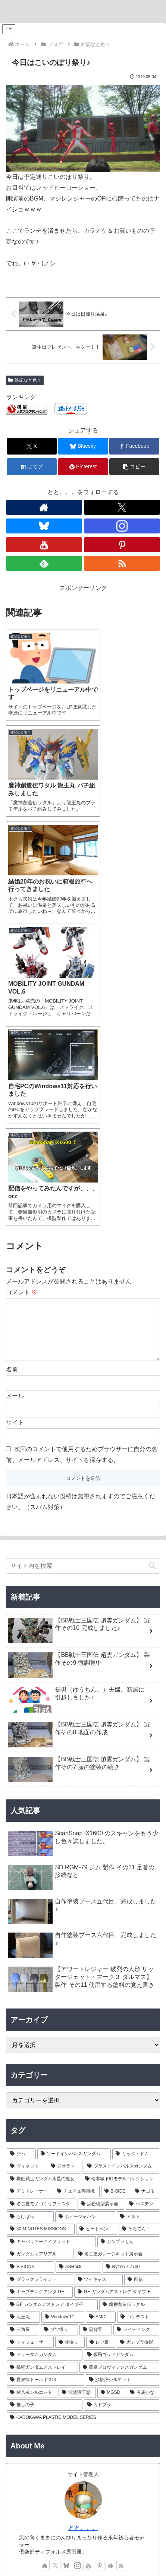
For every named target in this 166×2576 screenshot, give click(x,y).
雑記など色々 (24, 380)
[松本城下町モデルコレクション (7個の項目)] (121, 1866)
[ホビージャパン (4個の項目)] (85, 1903)
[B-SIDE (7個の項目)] (115, 1878)
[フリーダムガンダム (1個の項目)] (44, 2042)
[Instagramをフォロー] (122, 525)
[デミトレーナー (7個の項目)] (29, 1878)
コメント (21, 967)
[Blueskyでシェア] (83, 446)
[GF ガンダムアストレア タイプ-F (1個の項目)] (52, 1992)
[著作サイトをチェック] (44, 507)
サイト (15, 1110)
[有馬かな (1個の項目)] (143, 2080)
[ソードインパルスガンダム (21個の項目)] (74, 1841)
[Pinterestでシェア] (83, 466)
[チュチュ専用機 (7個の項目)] (76, 1878)
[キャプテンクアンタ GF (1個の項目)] (40, 1979)
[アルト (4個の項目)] (138, 1903)
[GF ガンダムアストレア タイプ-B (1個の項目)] (116, 1979)
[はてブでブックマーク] (32, 466)
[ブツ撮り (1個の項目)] (59, 2017)
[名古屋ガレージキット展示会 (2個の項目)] (117, 1941)
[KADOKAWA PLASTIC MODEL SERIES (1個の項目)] (83, 2105)
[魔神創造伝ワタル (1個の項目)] (129, 1992)
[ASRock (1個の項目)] (78, 1954)
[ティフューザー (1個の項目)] (30, 2029)
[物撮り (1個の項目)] (69, 2029)
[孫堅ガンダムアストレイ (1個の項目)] (42, 2055)
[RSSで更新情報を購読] (122, 563)
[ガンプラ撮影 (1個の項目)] (138, 2029)
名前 (12, 1056)
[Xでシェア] (32, 446)
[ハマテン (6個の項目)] (142, 1891)
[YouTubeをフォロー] (44, 544)
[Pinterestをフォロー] (122, 544)
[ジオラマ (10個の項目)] (65, 1853)
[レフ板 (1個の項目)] (100, 2029)
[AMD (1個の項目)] (101, 2004)
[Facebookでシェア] (134, 446)
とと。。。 (83, 2215)
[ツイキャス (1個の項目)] (99, 1966)
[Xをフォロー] (122, 507)
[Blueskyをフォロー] (44, 525)
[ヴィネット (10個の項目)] (26, 1853)
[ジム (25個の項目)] (21, 1841)
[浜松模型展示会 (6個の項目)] (101, 1891)
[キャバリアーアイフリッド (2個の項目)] (51, 1929)
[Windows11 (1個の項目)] (62, 2004)
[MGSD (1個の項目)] (111, 2080)
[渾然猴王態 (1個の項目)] (77, 2080)
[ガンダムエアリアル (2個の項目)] (40, 1941)
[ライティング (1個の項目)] (136, 2017)
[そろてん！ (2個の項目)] (139, 1916)
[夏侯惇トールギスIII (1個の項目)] (45, 2067)
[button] (134, 466)
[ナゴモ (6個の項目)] (145, 1878)
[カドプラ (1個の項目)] (122, 2092)
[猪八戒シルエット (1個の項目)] (32, 2080)
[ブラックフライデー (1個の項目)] (40, 1966)
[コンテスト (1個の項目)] (138, 2004)
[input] (83, 1253)
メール (15, 1083)
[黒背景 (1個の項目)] (95, 2017)
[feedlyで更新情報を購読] (44, 563)
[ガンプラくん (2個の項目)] (128, 1929)
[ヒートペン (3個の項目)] (96, 1916)
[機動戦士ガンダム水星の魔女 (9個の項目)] (43, 1866)
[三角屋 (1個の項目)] (23, 2017)
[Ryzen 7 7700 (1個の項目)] (131, 1954)
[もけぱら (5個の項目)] (30, 1903)
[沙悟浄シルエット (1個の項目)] (123, 2067)
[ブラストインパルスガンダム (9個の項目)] (121, 1853)
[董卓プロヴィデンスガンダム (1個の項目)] (119, 2055)
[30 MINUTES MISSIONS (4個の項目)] (41, 1916)
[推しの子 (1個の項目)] (44, 2092)
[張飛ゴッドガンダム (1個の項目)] (122, 2042)
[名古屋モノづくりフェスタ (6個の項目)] (41, 1891)
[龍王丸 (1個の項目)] (23, 2004)
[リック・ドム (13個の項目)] (135, 1841)
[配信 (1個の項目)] (141, 1966)
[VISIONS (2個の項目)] (30, 1954)
